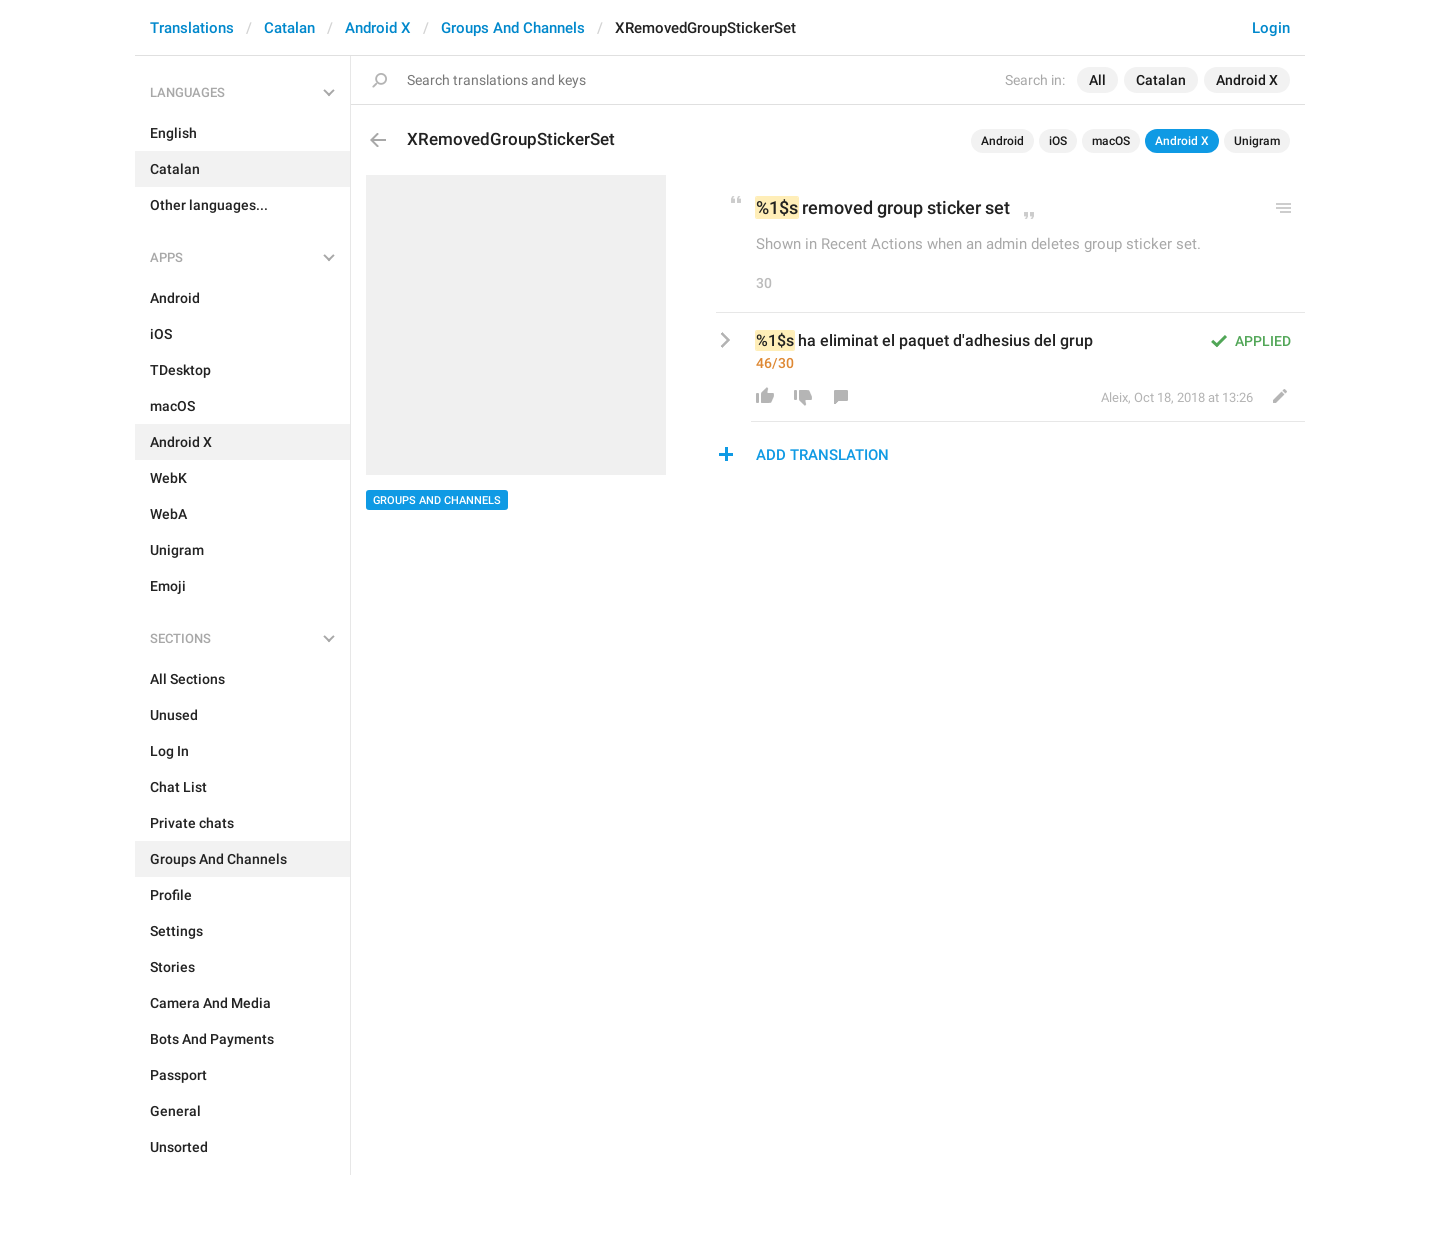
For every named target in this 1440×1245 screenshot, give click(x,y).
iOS (1058, 141)
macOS (1111, 141)
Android (1002, 141)
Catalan (289, 28)
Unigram (1257, 141)
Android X (378, 28)
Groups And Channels (513, 28)
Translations (192, 28)
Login (1271, 28)
